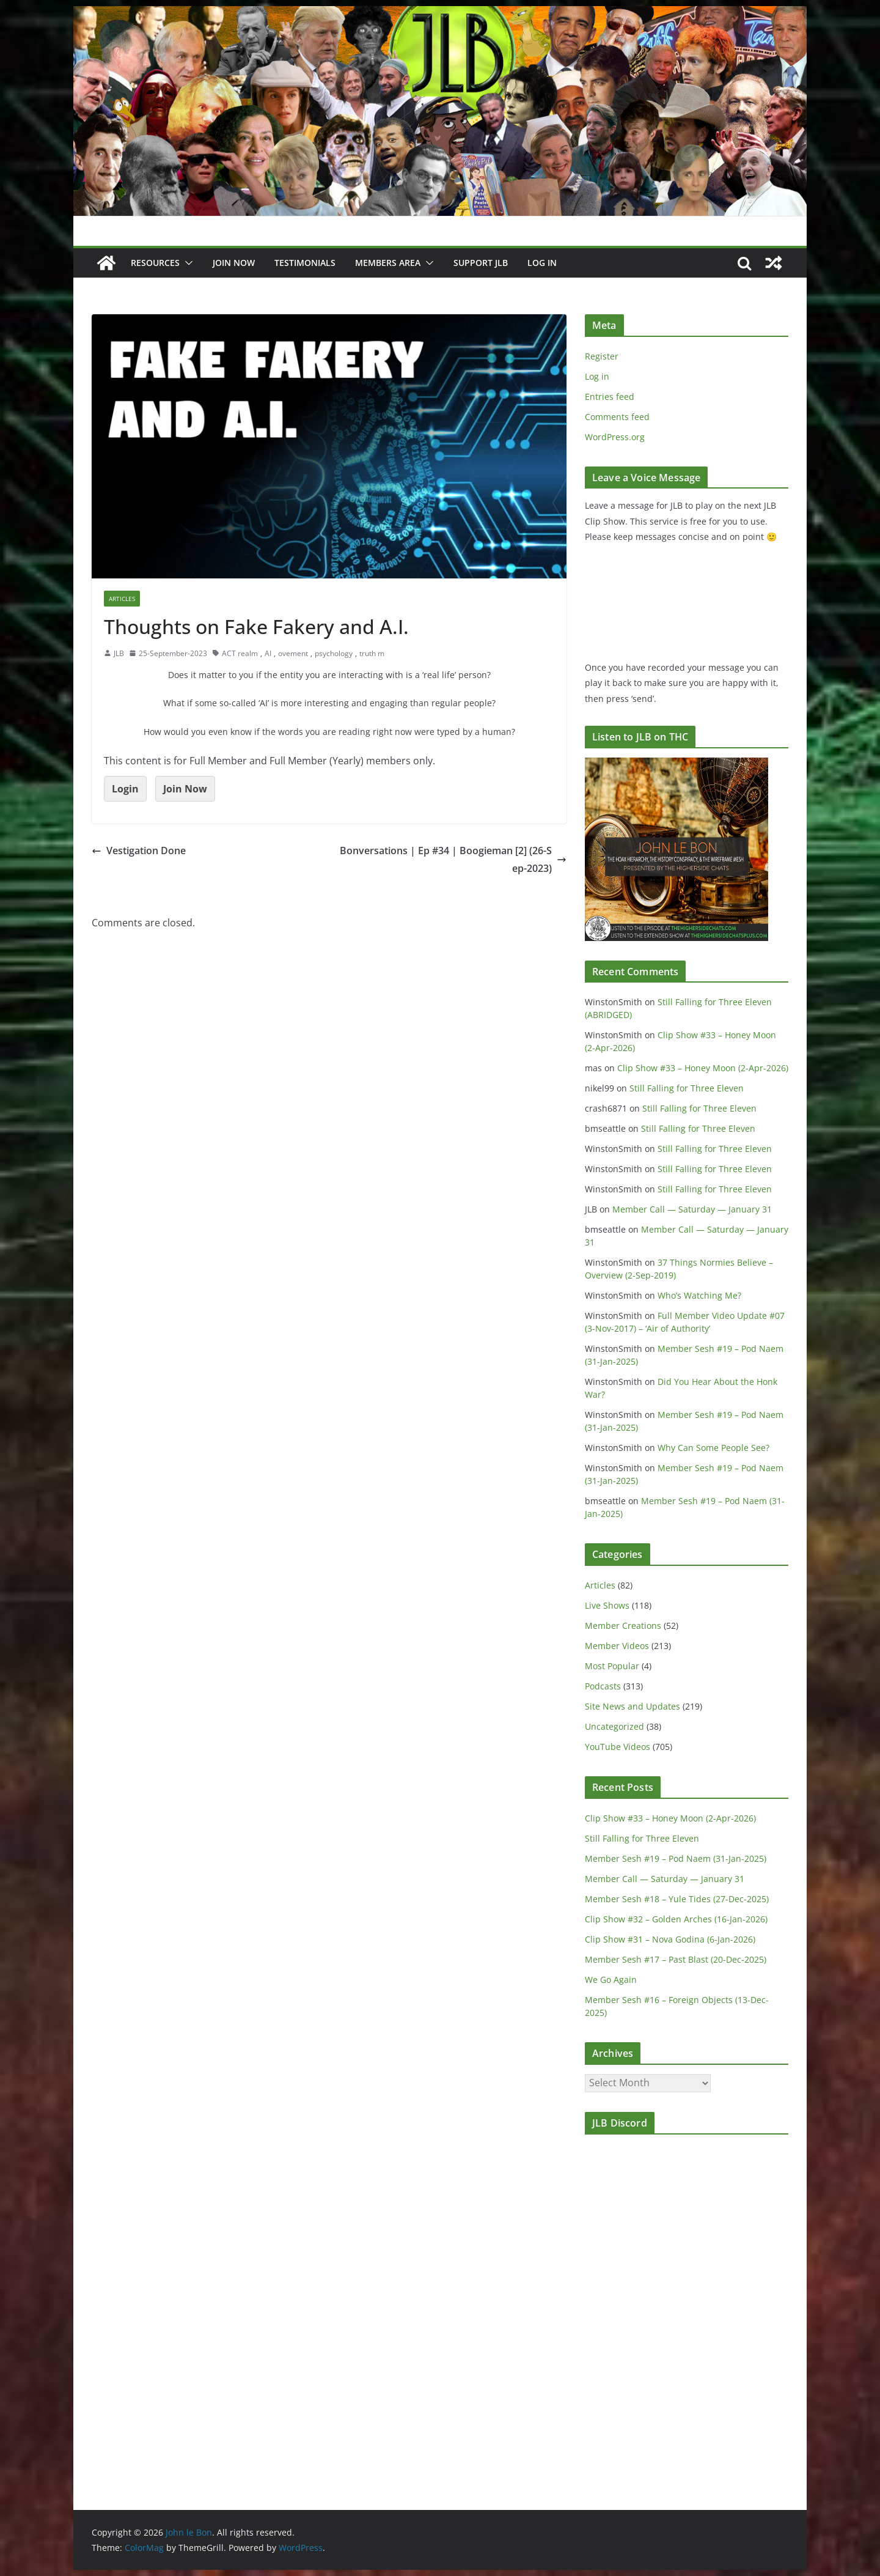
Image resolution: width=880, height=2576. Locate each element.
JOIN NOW (234, 262)
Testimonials (305, 262)
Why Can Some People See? (713, 1447)
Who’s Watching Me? (699, 1295)
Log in (597, 376)
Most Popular (612, 1666)
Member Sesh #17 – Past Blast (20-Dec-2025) (675, 1959)
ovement (293, 653)
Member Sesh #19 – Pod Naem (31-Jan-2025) (675, 1858)
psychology (334, 653)
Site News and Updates (632, 1706)
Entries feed (609, 396)
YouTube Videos (617, 1746)
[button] (186, 262)
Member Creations (623, 1625)
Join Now (185, 788)
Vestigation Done (139, 850)
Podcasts (603, 1686)
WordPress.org (615, 437)
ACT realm (240, 653)
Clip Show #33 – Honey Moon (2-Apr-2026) (702, 1068)
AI (268, 653)
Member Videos (617, 1646)
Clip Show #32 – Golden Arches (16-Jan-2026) (676, 1919)
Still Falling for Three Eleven (686, 1088)
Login (125, 788)
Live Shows (607, 1605)
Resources (155, 262)
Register (601, 356)
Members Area (387, 262)
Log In (542, 262)
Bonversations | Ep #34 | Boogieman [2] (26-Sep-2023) (453, 859)
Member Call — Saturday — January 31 (692, 1209)
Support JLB (480, 262)
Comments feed (617, 417)
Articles (122, 598)
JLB (119, 653)
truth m (371, 653)
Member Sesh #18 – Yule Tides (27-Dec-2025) (677, 1899)
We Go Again (611, 1979)
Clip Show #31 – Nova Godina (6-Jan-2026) (670, 1939)
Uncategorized (614, 1726)
